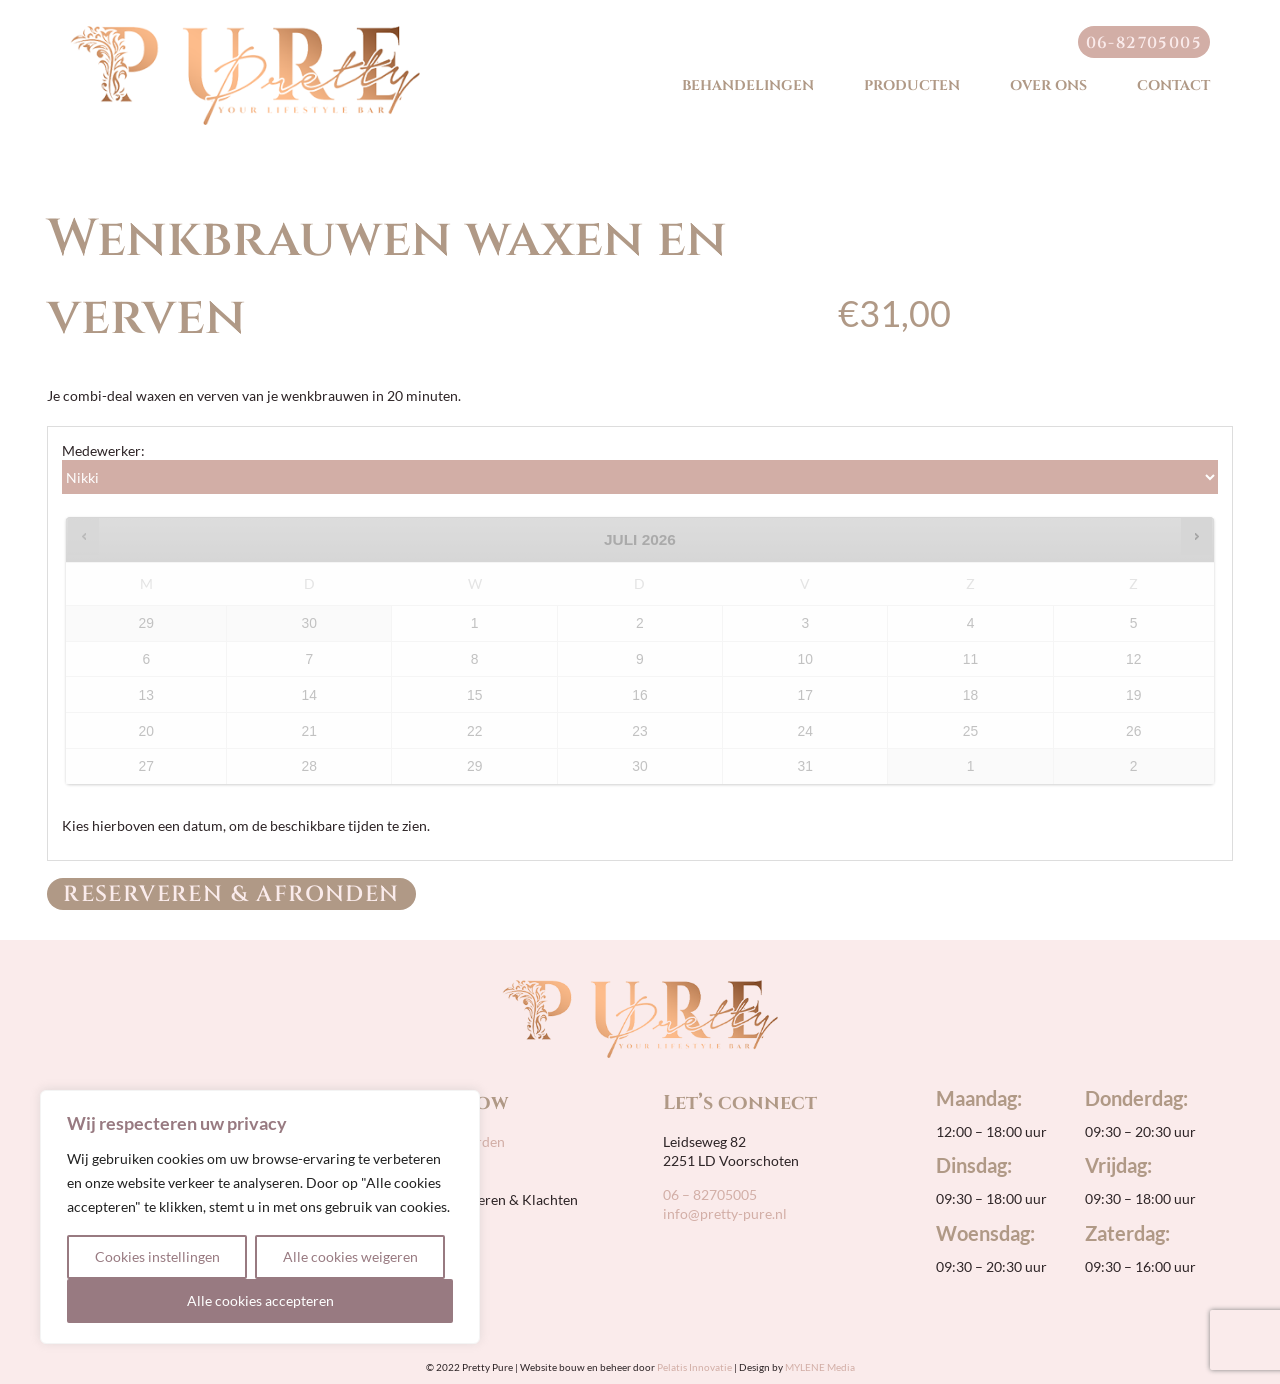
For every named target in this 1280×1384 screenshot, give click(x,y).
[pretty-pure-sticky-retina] (245, 32)
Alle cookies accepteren (260, 1300)
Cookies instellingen (157, 1256)
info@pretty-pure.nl (725, 1213)
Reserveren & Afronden (231, 894)
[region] (260, 1217)
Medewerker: (103, 450)
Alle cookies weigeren (350, 1256)
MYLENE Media (820, 1367)
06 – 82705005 (710, 1194)
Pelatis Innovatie (694, 1367)
